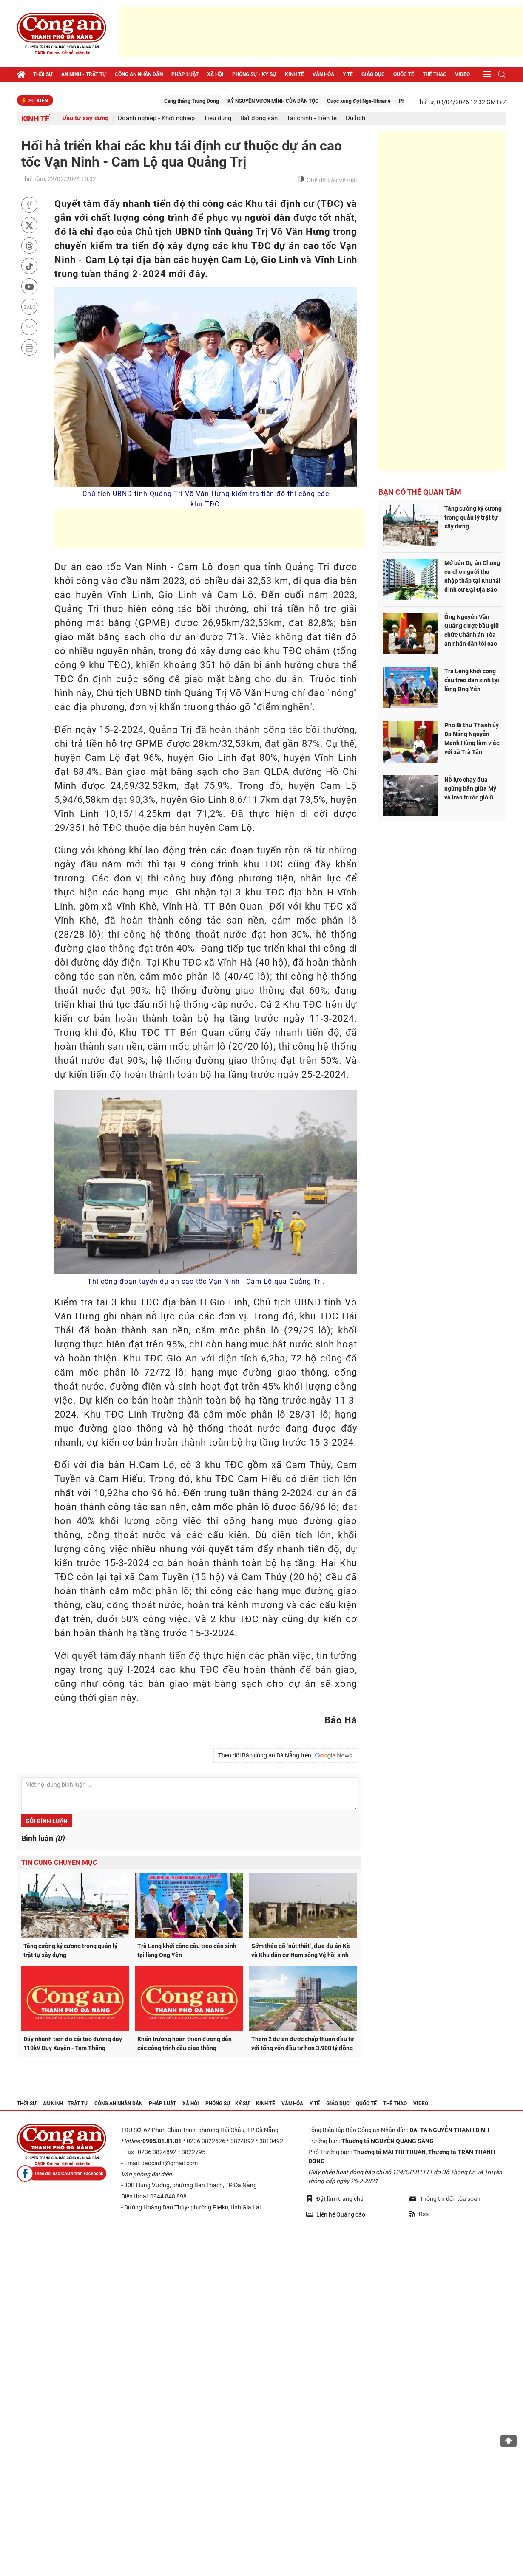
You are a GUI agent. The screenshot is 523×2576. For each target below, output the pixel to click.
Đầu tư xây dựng (85, 118)
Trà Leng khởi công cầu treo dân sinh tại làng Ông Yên (186, 1950)
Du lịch (355, 118)
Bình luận (42, 1838)
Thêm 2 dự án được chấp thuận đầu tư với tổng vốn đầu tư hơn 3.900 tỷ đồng (302, 2043)
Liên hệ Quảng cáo (335, 2214)
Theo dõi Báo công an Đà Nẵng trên (285, 1756)
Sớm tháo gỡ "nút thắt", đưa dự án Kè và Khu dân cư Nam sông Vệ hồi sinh (300, 1950)
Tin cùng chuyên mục (59, 1863)
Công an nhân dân (139, 74)
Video (462, 74)
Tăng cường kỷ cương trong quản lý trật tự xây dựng (70, 1950)
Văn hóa (323, 74)
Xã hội (215, 74)
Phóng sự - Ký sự (254, 74)
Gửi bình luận (47, 1821)
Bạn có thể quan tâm (419, 492)
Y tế (348, 74)
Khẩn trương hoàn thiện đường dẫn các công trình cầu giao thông (184, 2043)
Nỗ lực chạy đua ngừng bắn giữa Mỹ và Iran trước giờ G (470, 788)
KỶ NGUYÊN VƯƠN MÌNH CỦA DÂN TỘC (312, 101)
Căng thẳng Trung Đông (230, 101)
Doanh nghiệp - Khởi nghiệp (156, 118)
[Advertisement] (321, 31)
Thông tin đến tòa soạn (444, 2198)
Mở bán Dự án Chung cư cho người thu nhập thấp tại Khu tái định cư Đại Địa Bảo (472, 576)
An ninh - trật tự (83, 74)
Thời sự (43, 74)
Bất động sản (259, 118)
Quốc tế (403, 74)
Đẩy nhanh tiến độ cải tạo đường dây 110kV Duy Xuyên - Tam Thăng (72, 2043)
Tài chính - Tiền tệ (312, 118)
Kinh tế (294, 74)
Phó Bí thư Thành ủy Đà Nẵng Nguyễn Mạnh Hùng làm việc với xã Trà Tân (471, 738)
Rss (419, 2214)
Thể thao (434, 74)
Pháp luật (185, 74)
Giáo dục (373, 74)
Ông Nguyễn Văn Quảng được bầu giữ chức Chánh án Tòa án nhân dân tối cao (471, 630)
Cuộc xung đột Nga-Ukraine (397, 101)
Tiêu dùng (217, 118)
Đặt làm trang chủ (335, 2198)
